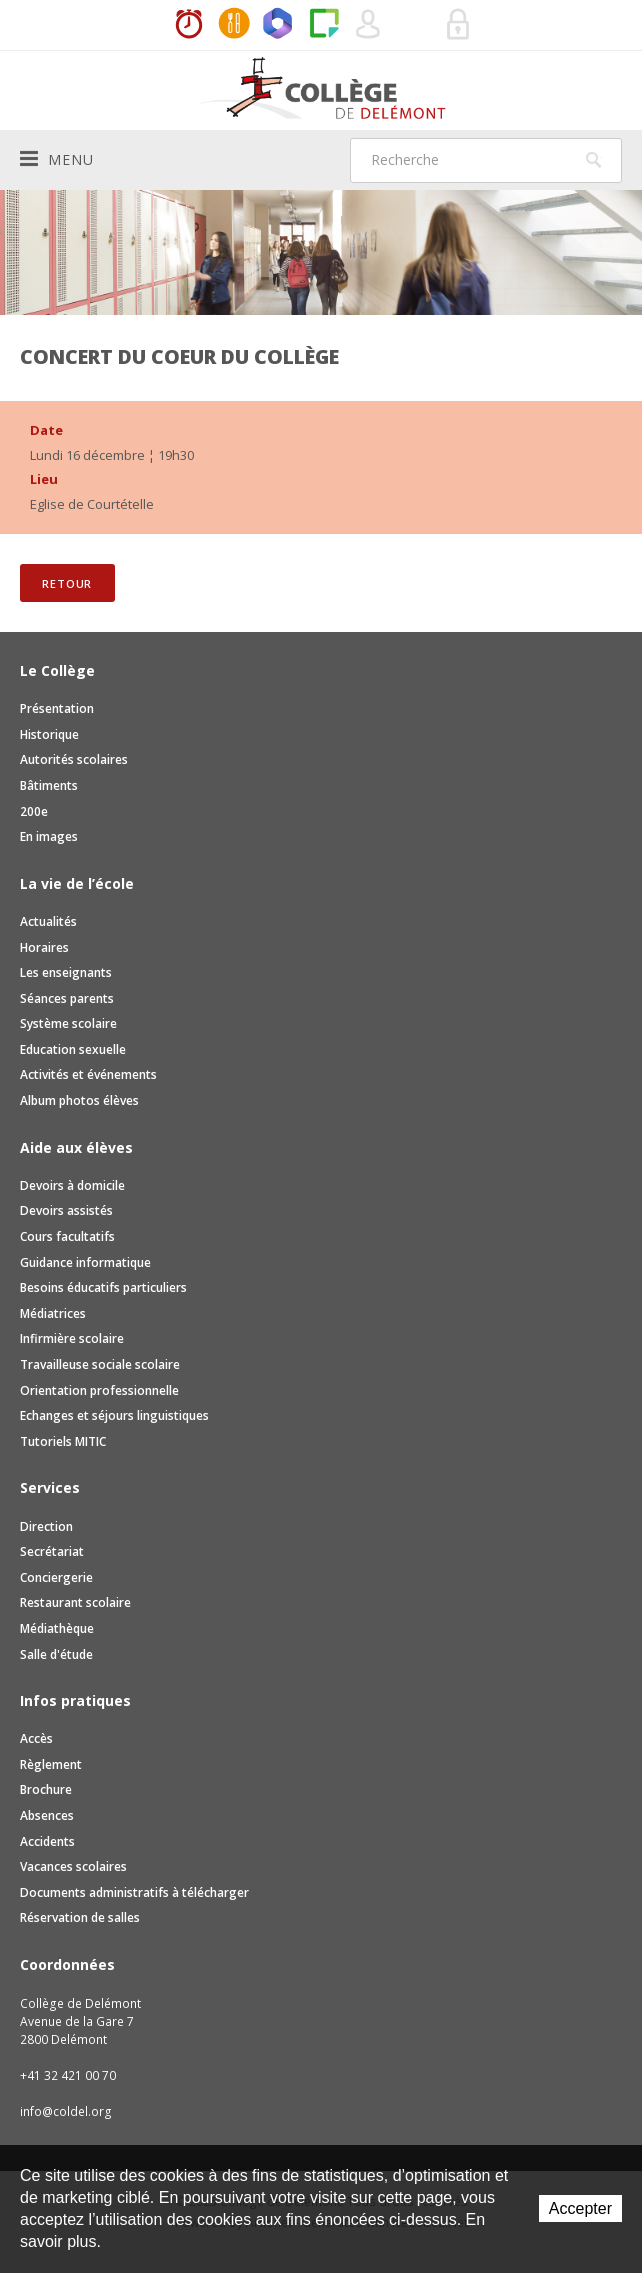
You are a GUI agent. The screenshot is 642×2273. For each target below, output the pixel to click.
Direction (46, 1526)
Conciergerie (56, 1577)
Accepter (580, 2208)
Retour (67, 583)
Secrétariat (52, 1551)
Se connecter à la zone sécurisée (459, 25)
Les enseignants (66, 972)
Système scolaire (68, 1023)
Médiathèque (57, 1628)
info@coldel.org (66, 2111)
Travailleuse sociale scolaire (100, 1364)
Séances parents (67, 998)
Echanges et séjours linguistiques (114, 1415)
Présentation (57, 708)
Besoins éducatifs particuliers (103, 1287)
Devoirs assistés (66, 1210)
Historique (49, 734)
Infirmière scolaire (72, 1338)
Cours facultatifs (67, 1236)
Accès (36, 1738)
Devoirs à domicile (72, 1185)
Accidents (47, 1841)
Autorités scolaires (74, 759)
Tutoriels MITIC (63, 1441)
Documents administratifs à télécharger (134, 1892)
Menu (57, 159)
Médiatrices (53, 1313)
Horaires (189, 25)
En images (49, 836)
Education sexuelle (73, 1049)
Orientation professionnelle (99, 1390)
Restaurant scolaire (75, 1602)
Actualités (48, 921)
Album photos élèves (79, 1100)
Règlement (51, 1764)
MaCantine (234, 25)
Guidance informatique (85, 1262)
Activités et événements (88, 1074)
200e (34, 811)
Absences (47, 1815)
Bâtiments (49, 785)
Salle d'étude (56, 1654)
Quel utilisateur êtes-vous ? (369, 25)
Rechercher (594, 160)
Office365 (279, 25)
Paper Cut (324, 25)
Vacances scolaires (73, 1866)
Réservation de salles (414, 25)
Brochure (46, 1789)
